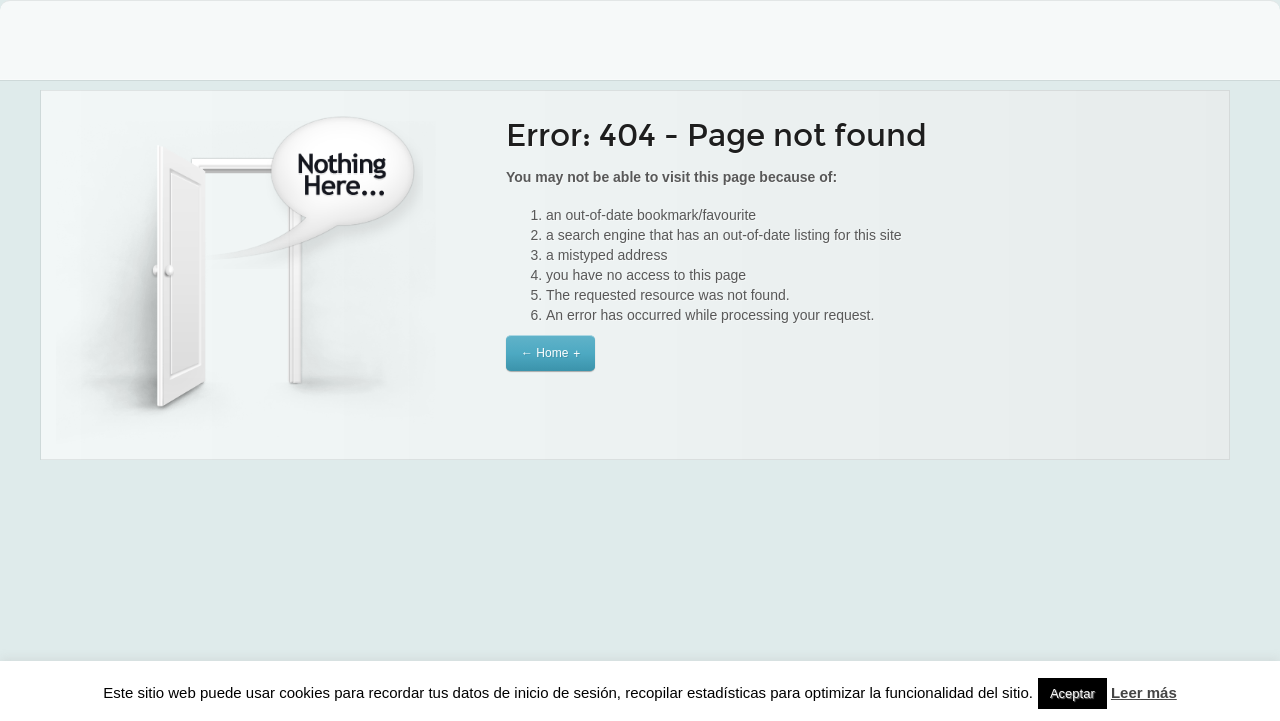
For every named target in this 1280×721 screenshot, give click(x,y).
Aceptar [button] (1072, 693)
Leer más (1144, 692)
